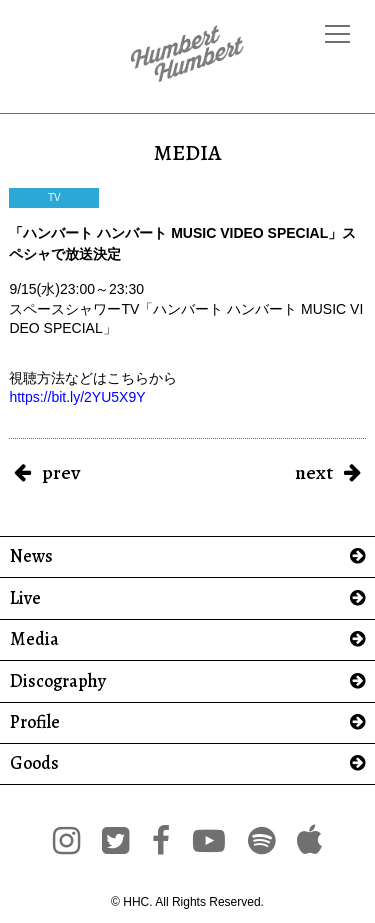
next (314, 472)
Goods (34, 763)
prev (61, 472)
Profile (35, 722)
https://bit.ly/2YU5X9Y (77, 397)
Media (34, 639)
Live (25, 598)
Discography (58, 681)
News (31, 556)
